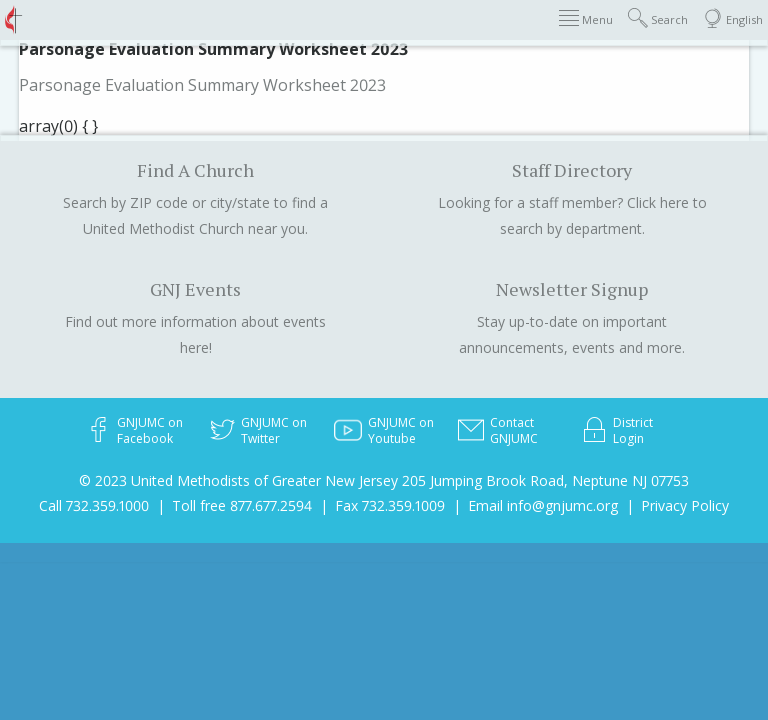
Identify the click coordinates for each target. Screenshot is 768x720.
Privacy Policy (685, 505)
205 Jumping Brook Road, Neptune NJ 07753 (545, 480)
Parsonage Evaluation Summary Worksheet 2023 (202, 85)
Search (658, 18)
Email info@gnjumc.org (543, 505)
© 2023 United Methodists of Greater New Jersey (238, 480)
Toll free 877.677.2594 (242, 505)
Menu (586, 18)
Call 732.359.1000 (94, 505)
